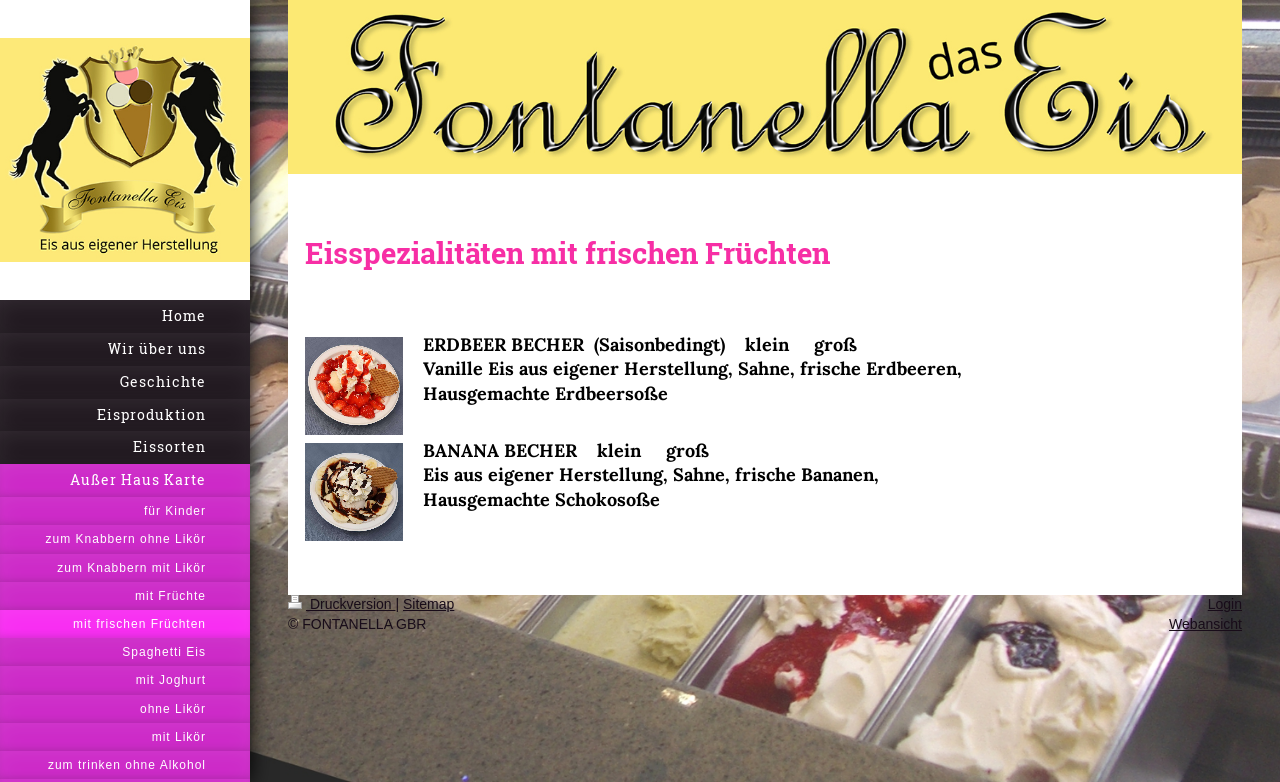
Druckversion (341, 604)
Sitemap (428, 604)
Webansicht (1205, 624)
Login (1225, 604)
